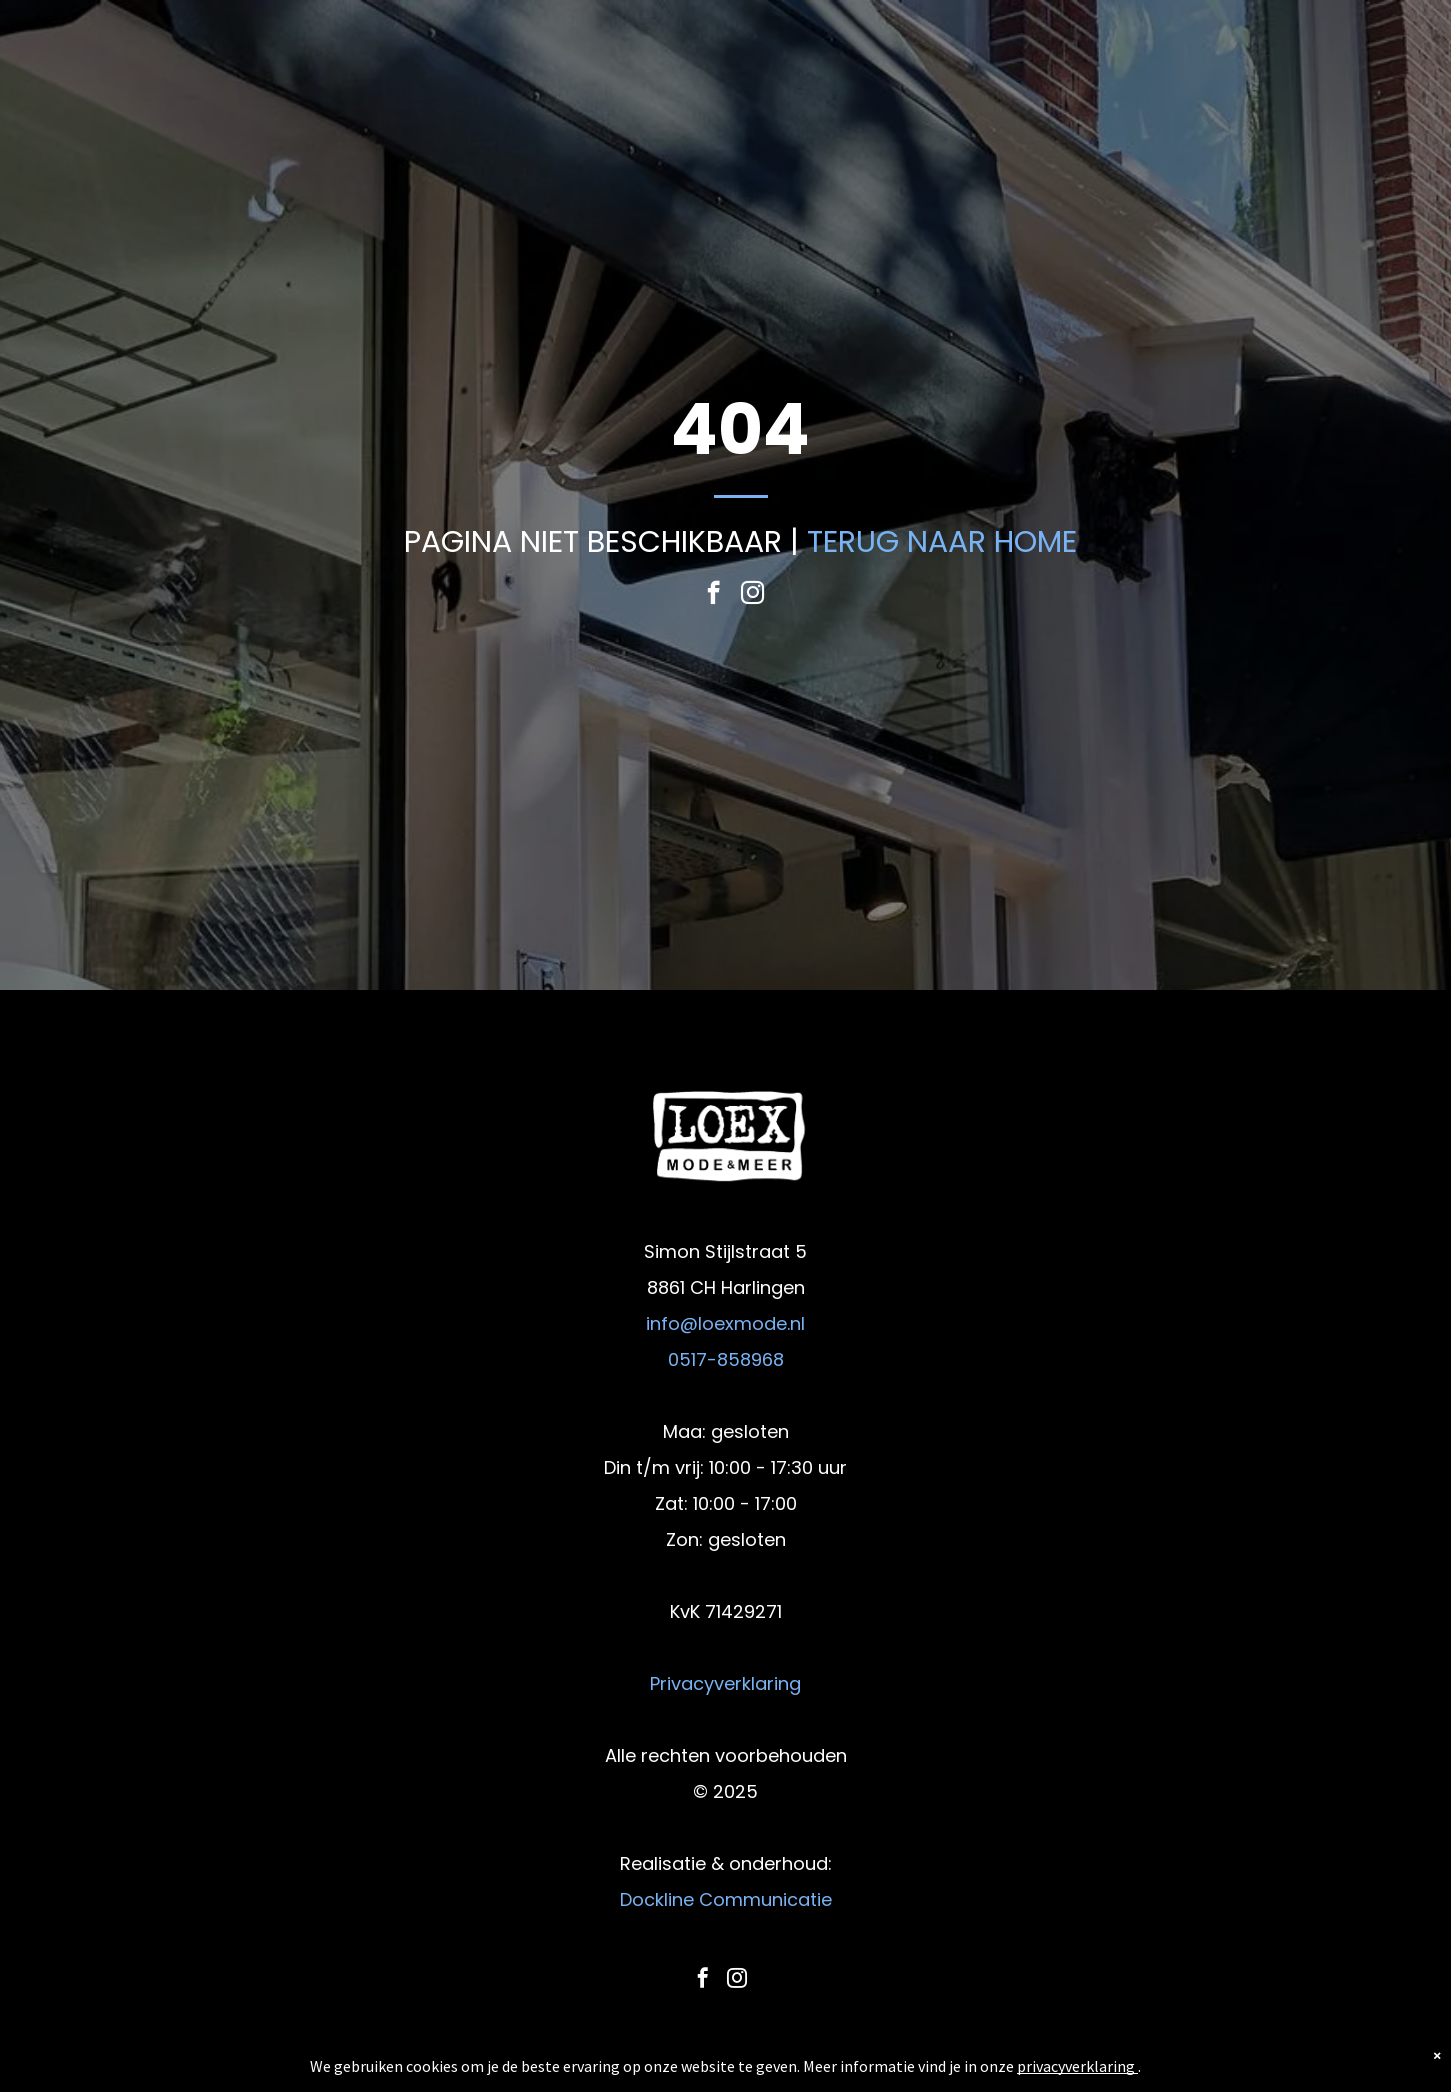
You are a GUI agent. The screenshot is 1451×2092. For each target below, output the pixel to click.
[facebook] (713, 595)
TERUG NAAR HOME (942, 542)
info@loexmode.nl (725, 1323)
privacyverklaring (1076, 2066)
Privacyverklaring (725, 1683)
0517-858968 (726, 1359)
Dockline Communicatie (726, 1899)
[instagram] (752, 595)
